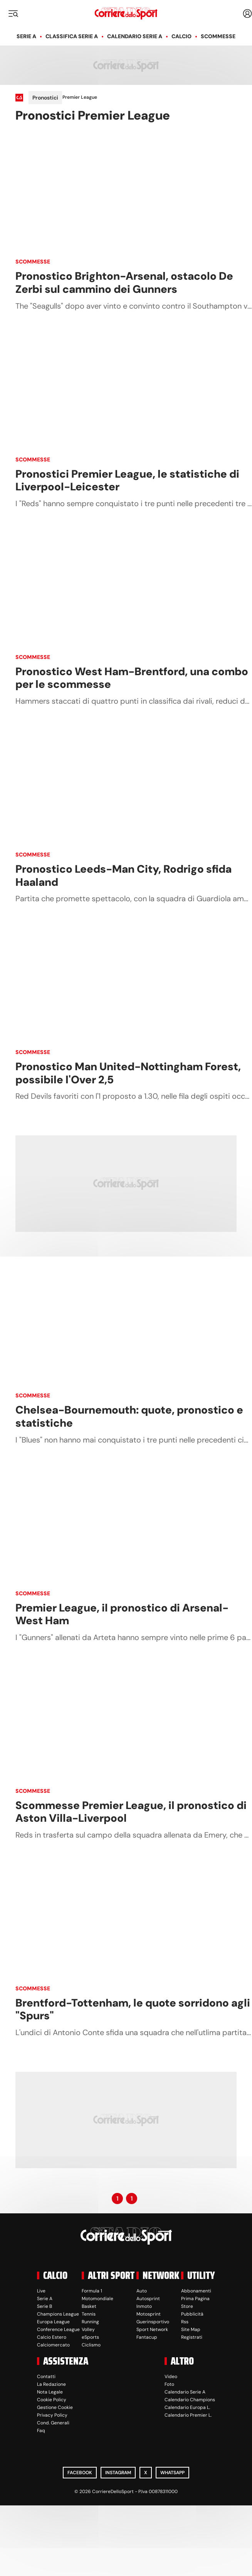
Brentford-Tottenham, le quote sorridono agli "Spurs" (132, 2009)
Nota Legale (50, 2392)
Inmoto (144, 2306)
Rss (184, 2322)
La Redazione (51, 2384)
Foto (169, 2384)
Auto (141, 2291)
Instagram (118, 2473)
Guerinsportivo (152, 2322)
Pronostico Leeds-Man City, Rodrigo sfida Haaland (123, 875)
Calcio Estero (51, 2337)
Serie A (26, 36)
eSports (90, 2337)
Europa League (53, 2322)
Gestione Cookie (55, 2407)
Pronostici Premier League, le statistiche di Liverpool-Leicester (127, 480)
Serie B (44, 2306)
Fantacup (146, 2337)
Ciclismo (91, 2345)
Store (187, 2306)
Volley (88, 2329)
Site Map (190, 2329)
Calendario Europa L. (187, 2407)
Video (171, 2376)
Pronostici (45, 97)
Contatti (46, 2376)
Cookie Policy (51, 2400)
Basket (89, 2306)
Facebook (79, 2473)
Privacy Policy (52, 2415)
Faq (41, 2430)
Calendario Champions (190, 2400)
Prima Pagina (195, 2299)
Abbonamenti (196, 2291)
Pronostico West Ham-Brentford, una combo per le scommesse (131, 678)
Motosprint (148, 2314)
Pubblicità (192, 2314)
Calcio (181, 36)
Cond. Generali (53, 2423)
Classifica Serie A (71, 36)
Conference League (58, 2329)
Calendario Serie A (134, 36)
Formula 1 (92, 2291)
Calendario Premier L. (188, 2415)
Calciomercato (53, 2345)
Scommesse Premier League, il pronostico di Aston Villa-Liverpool (131, 1812)
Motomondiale (97, 2299)
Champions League (58, 2314)
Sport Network (152, 2329)
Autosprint (148, 2299)
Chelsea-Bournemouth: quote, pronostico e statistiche (129, 1416)
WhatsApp (172, 2473)
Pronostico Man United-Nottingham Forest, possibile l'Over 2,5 (128, 1073)
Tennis (89, 2314)
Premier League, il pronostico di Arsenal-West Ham (121, 1614)
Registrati (191, 2337)
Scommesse (218, 36)
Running (90, 2322)
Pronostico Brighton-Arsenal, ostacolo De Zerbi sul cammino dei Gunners (124, 282)
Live (41, 2291)
